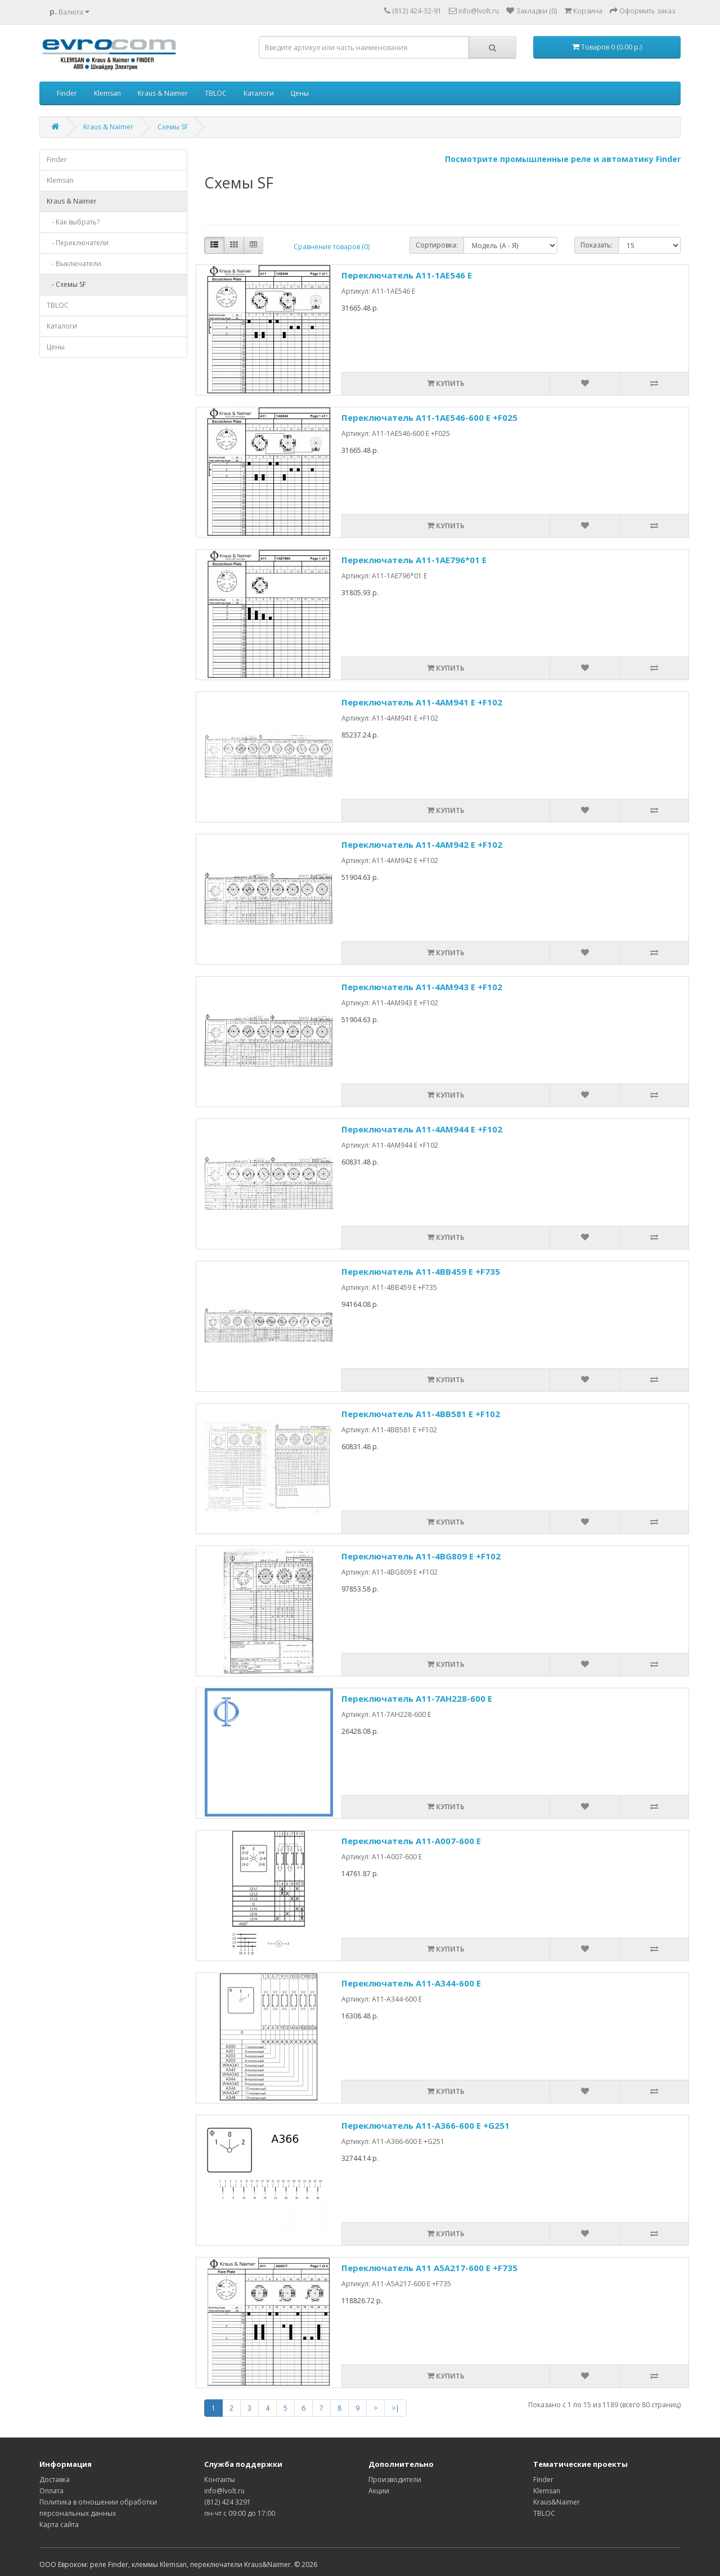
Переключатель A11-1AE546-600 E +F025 (429, 417)
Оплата (51, 2491)
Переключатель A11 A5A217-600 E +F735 (429, 2267)
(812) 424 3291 (227, 2502)
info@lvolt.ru (224, 2491)
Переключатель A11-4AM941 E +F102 (421, 702)
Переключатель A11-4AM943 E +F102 (421, 986)
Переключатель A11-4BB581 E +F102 (420, 1413)
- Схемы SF (66, 284)
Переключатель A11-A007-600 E (411, 1840)
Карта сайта (59, 2524)
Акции (378, 2491)
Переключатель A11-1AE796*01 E (414, 559)
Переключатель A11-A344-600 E (411, 1983)
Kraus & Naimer (163, 93)
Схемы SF (173, 127)
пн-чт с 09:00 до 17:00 (239, 2513)
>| (395, 2408)
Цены (300, 93)
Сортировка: (437, 245)
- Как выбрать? (73, 222)
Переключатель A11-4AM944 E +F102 (421, 1129)
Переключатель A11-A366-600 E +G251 (425, 2125)
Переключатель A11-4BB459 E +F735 (420, 1271)
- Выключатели (74, 263)
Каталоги (259, 93)
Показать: (596, 245)
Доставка (54, 2479)
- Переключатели (78, 243)
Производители (394, 2479)
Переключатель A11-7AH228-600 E (416, 1698)
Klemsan (107, 93)
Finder (67, 93)
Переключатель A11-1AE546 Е (406, 275)
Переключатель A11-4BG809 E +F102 (421, 1556)
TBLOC (216, 93)
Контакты (219, 2479)
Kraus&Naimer (556, 2502)
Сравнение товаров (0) (332, 246)
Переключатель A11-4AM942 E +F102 (421, 844)
